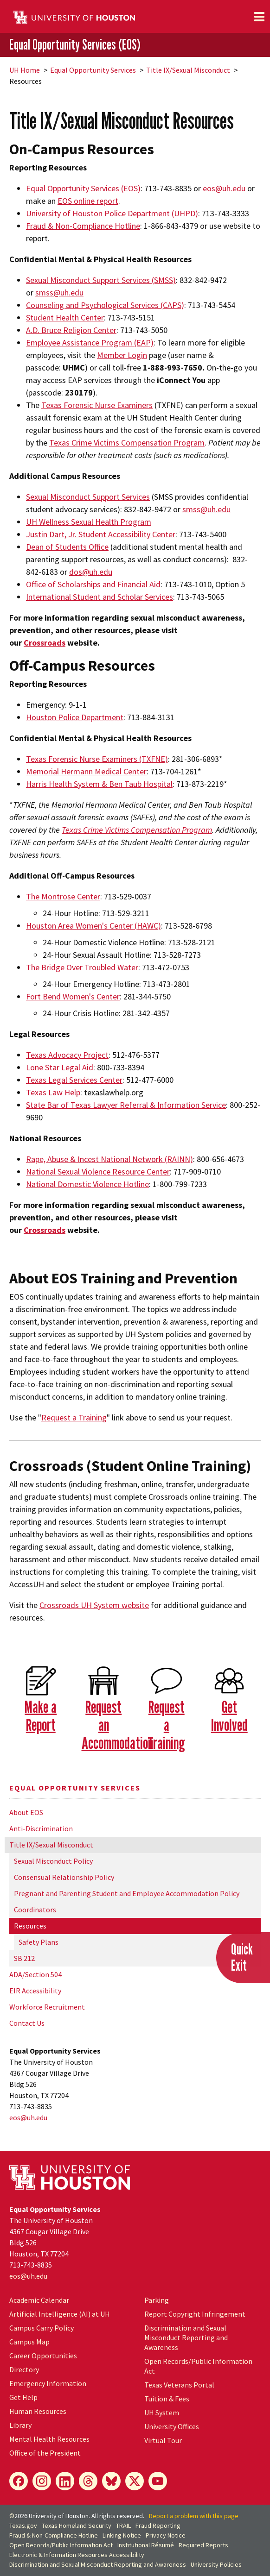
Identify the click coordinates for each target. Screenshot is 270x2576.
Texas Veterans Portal (179, 2384)
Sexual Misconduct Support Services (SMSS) (101, 280)
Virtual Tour (163, 2440)
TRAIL (123, 2525)
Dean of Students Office (67, 546)
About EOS (26, 1812)
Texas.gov (23, 2525)
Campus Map (29, 2341)
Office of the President (45, 2452)
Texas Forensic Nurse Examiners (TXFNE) (97, 759)
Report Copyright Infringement (194, 2313)
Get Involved (229, 1715)
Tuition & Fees (166, 2398)
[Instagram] (41, 2481)
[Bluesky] (111, 2481)
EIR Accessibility (35, 1990)
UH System (161, 2412)
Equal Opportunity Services (93, 70)
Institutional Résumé (145, 2545)
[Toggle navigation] (259, 16)
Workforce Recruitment (47, 2006)
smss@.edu (59, 292)
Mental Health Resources (49, 2439)
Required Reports (203, 2545)
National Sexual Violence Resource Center (98, 1171)
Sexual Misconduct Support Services (88, 496)
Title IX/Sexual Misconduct (188, 70)
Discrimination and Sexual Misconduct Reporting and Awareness (186, 2337)
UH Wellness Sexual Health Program (88, 521)
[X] (134, 2481)
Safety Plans (38, 1942)
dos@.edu (90, 571)
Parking (156, 2300)
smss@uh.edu (206, 509)
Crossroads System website (94, 1605)
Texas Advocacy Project (67, 1054)
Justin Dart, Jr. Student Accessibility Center (100, 534)
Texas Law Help (53, 1092)
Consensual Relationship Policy (64, 1877)
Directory (24, 2369)
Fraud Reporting (157, 2525)
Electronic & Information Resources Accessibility (76, 2555)
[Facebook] (18, 2481)
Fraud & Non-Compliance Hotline (53, 2535)
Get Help (23, 2397)
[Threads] (88, 2481)
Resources (30, 1925)
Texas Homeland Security (76, 2525)
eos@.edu (28, 2117)
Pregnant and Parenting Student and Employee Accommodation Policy (126, 1893)
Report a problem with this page (193, 2516)
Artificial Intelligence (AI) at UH (59, 2313)
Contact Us (27, 2023)
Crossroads (44, 642)
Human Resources (37, 2411)
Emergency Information (47, 2383)
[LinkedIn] (65, 2481)
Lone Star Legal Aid (59, 1067)
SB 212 (24, 1958)
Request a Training (74, 1417)
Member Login (122, 355)
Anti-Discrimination (41, 1828)
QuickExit (242, 1957)
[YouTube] (157, 2481)
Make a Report (41, 1715)
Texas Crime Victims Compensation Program (127, 442)
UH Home (24, 70)
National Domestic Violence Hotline (87, 1184)
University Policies (216, 2564)
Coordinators (35, 1909)
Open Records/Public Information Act (61, 2545)
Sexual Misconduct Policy (53, 1861)
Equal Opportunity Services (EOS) (75, 44)
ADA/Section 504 (35, 1974)
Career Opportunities (43, 2355)
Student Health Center (65, 317)
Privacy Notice (166, 2535)
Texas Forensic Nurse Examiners (97, 405)
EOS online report (88, 200)
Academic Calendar (39, 2300)
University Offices (171, 2426)
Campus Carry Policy (41, 2327)
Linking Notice (122, 2535)
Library (20, 2425)
